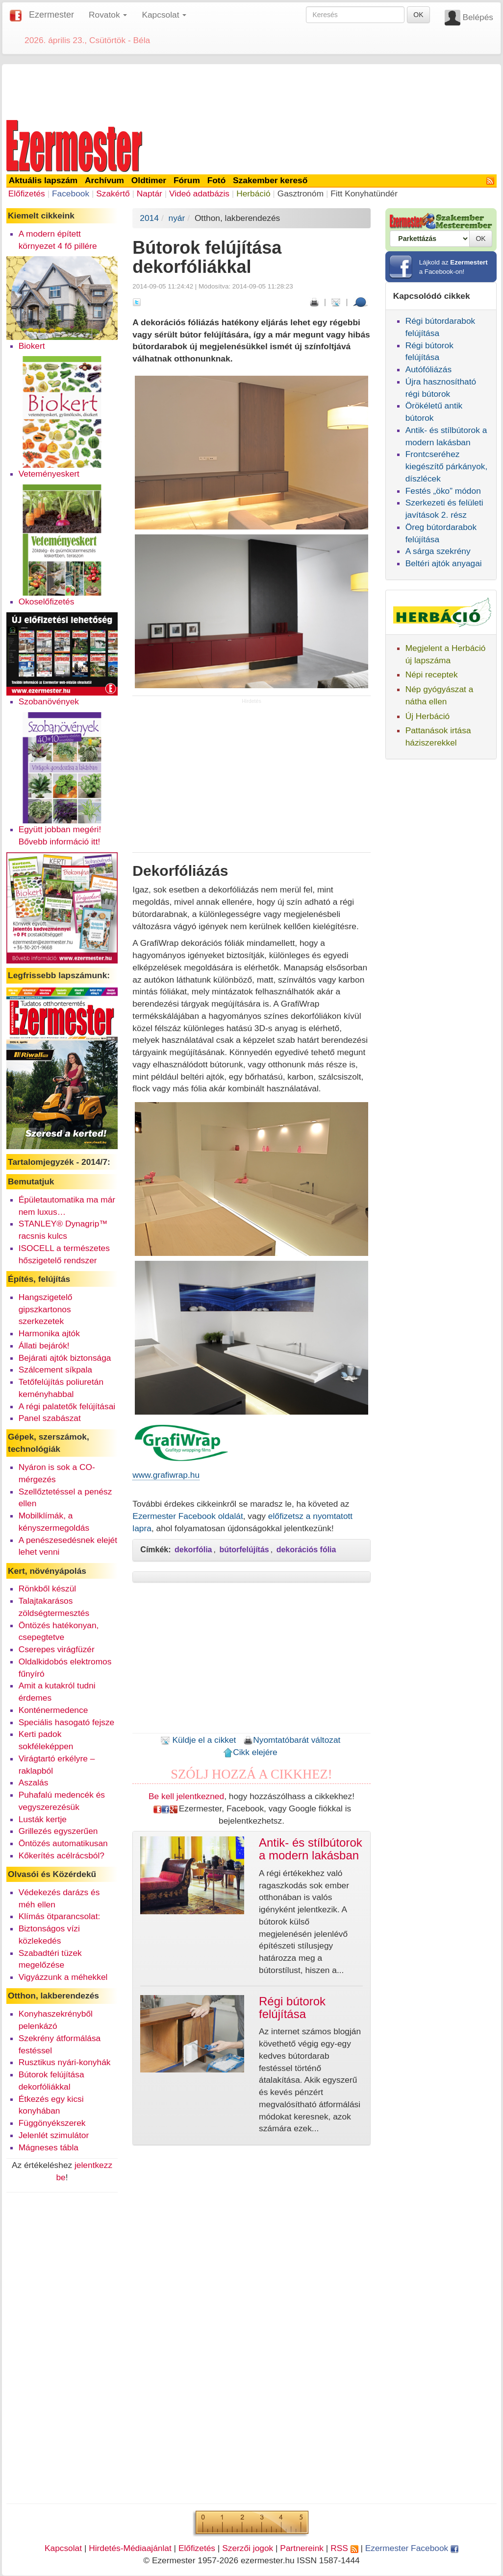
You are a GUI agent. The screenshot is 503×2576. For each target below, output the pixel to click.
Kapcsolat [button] (164, 15)
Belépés (477, 17)
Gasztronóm (300, 193)
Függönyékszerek (52, 2123)
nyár (177, 218)
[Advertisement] (251, 90)
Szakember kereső (270, 180)
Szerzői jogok (247, 2548)
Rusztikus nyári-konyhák (65, 2062)
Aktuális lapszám (43, 180)
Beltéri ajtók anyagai (443, 563)
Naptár (149, 193)
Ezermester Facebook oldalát (187, 1516)
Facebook (70, 193)
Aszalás (34, 1782)
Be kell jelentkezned (186, 1796)
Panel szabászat (50, 1418)
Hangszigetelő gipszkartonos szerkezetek (46, 1309)
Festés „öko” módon (443, 491)
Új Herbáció (427, 716)
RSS (344, 2548)
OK (418, 15)
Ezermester (51, 15)
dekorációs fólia (306, 1549)
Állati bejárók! (44, 1345)
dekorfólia (193, 1549)
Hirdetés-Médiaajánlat (130, 2548)
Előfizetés (26, 193)
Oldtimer (148, 180)
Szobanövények (49, 701)
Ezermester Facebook (411, 2548)
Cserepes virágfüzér (57, 1649)
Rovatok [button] (108, 15)
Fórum (187, 180)
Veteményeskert (49, 474)
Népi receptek (431, 674)
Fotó (216, 180)
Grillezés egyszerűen (58, 1831)
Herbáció (253, 193)
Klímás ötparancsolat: (60, 1916)
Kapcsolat (63, 2548)
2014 (149, 218)
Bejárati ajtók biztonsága (65, 1358)
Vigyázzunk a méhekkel (63, 1977)
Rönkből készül (47, 1588)
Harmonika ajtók (49, 1333)
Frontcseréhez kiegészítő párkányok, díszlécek (446, 466)
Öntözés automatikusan (63, 1843)
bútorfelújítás (244, 1549)
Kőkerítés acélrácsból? (61, 1855)
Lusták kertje (43, 1819)
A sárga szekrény (438, 551)
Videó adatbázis (199, 193)
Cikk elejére (250, 1752)
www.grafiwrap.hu (166, 1475)
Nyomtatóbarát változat (291, 1740)
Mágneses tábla (48, 2147)
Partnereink (302, 2548)
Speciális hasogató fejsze (67, 1722)
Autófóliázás (428, 369)
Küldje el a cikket (198, 1740)
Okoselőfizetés (47, 601)
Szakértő (112, 193)
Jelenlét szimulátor (54, 2135)
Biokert (32, 346)
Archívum (104, 180)
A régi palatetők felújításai (67, 1406)
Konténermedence (53, 1710)
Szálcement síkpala (55, 1369)
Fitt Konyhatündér (364, 193)
